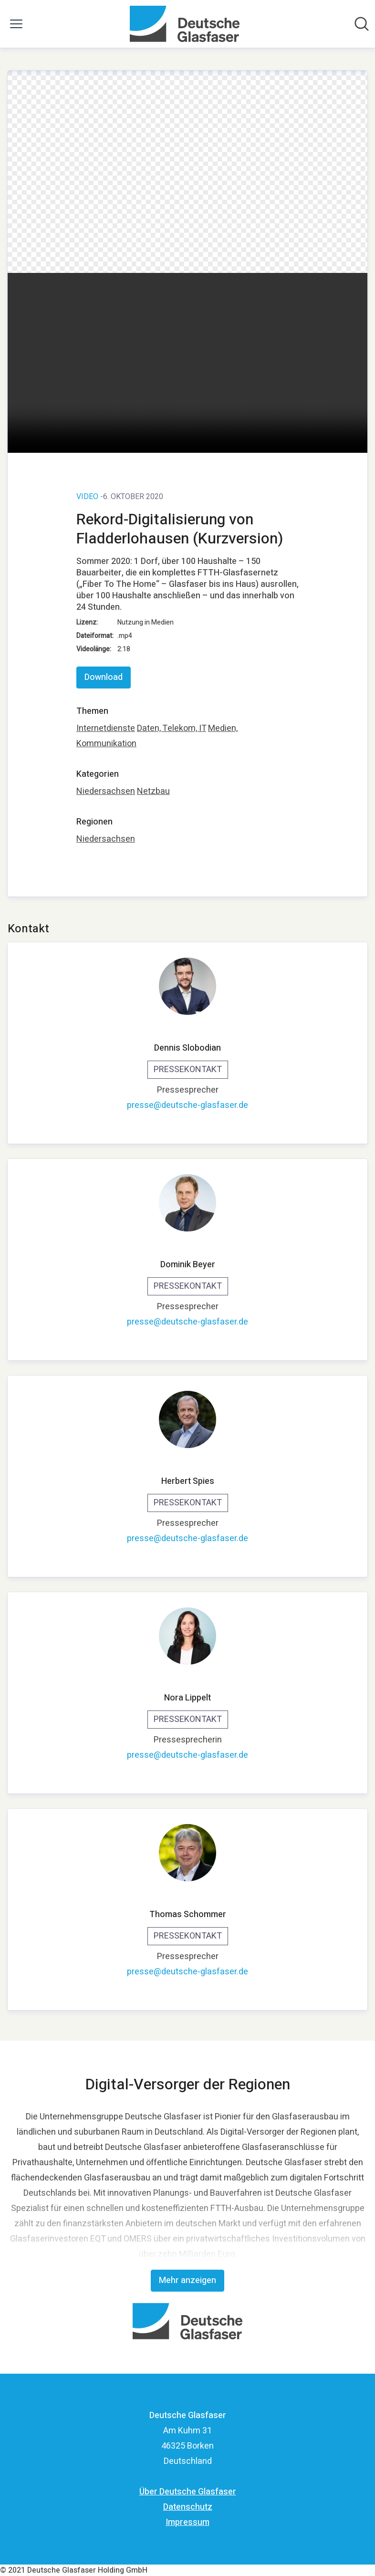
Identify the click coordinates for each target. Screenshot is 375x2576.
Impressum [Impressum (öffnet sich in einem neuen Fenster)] (187, 2522)
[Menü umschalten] (16, 24)
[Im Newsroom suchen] (361, 23)
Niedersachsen (105, 791)
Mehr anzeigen (187, 2280)
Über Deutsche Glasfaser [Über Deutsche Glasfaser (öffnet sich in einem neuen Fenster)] (187, 2491)
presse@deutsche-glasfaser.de (187, 1105)
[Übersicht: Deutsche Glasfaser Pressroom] (184, 24)
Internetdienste (105, 728)
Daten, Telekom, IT (171, 728)
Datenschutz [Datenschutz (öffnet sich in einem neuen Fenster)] (187, 2507)
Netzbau (153, 791)
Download (103, 677)
